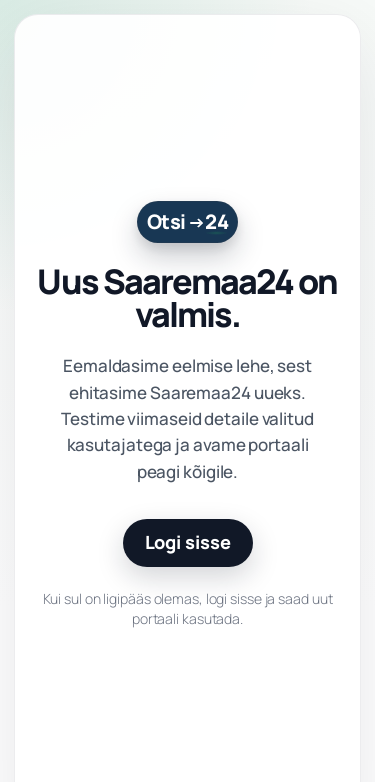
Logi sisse (188, 542)
